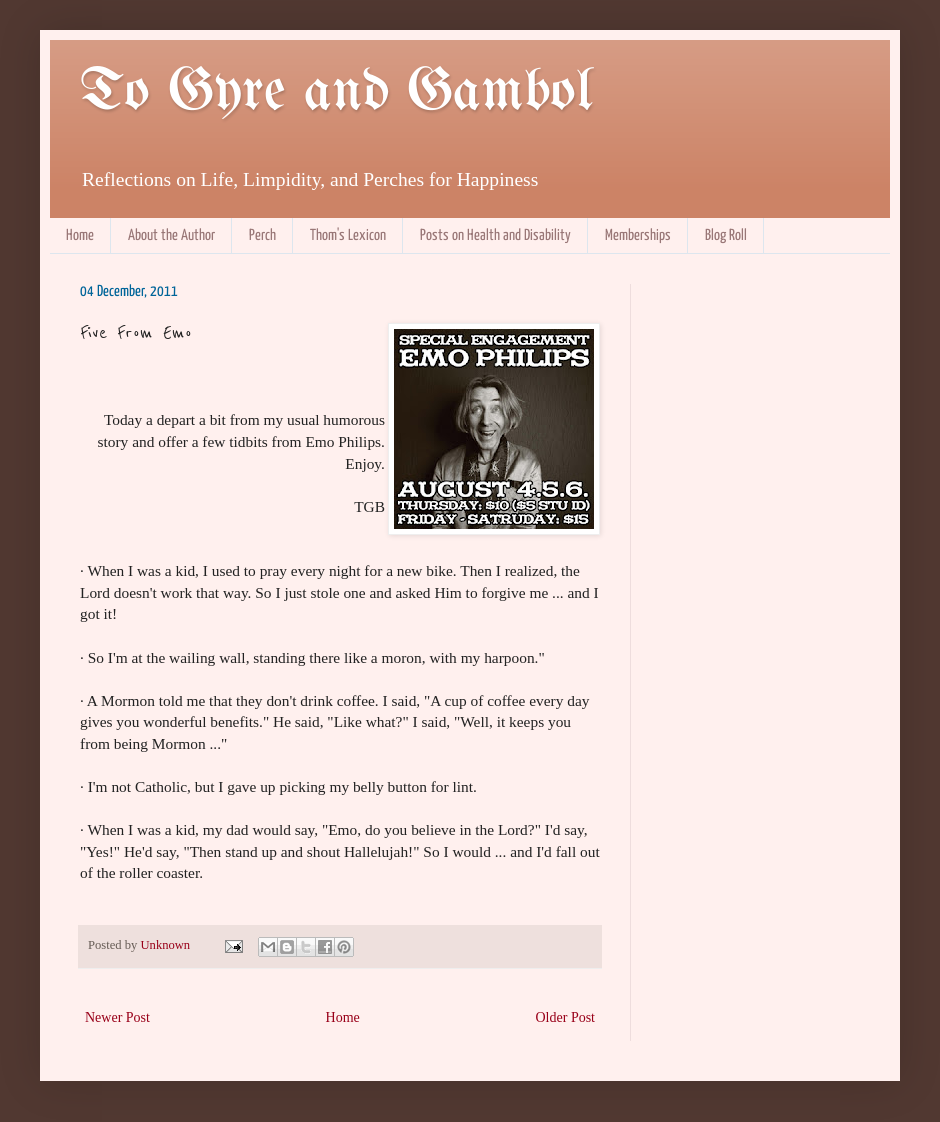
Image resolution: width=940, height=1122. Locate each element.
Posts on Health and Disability (495, 235)
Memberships (638, 235)
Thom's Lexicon (348, 235)
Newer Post (117, 1017)
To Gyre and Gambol (336, 93)
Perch (262, 235)
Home (80, 235)
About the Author (171, 235)
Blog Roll (726, 235)
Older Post (566, 1017)
